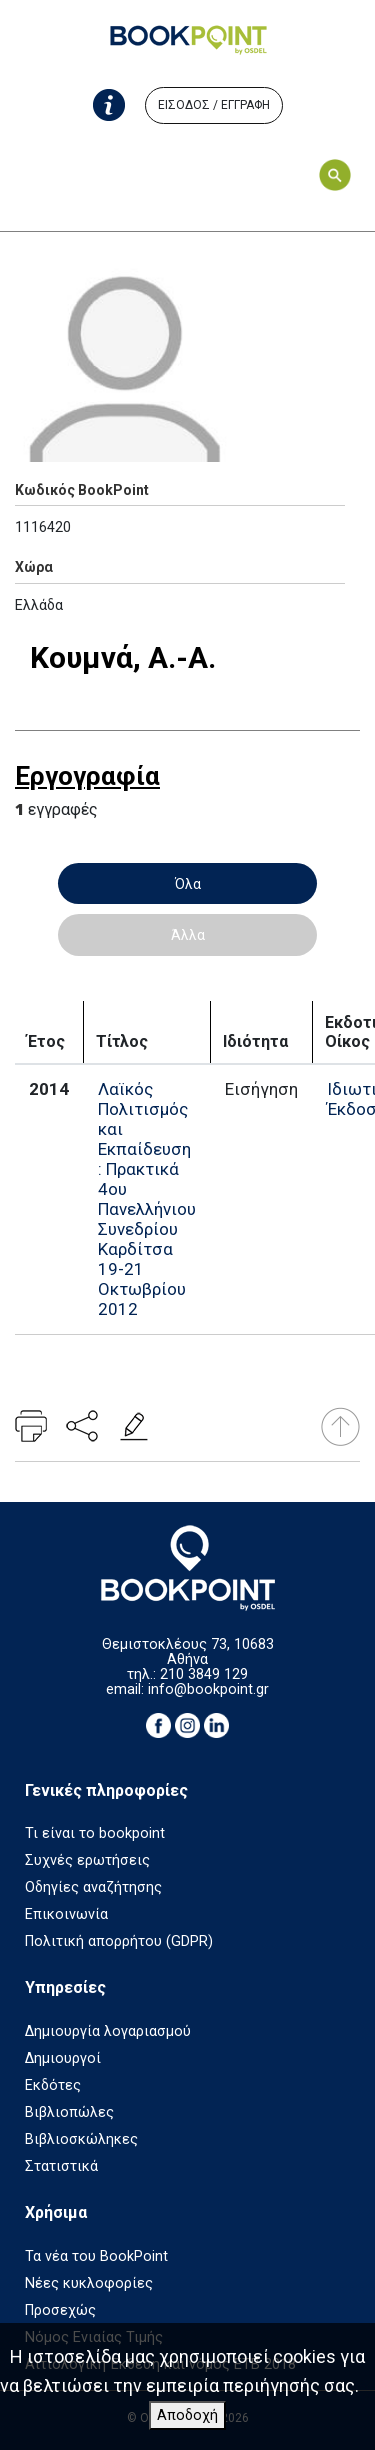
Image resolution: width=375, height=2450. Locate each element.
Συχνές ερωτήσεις (87, 1860)
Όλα (188, 884)
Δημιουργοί (63, 2058)
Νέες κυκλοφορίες (89, 2283)
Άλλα (188, 935)
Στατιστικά (61, 2166)
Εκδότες (53, 2085)
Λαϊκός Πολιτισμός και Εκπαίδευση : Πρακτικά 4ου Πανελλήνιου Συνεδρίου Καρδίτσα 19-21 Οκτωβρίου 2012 (147, 1199)
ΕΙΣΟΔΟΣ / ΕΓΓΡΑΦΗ (214, 105)
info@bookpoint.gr (208, 1689)
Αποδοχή (187, 2415)
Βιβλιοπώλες (69, 2112)
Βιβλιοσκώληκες (81, 2139)
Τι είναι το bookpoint (95, 1833)
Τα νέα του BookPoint (96, 2256)
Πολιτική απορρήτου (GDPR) (119, 1941)
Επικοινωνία (66, 1914)
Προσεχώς (60, 2310)
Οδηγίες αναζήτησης (93, 1887)
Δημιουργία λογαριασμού (108, 2031)
